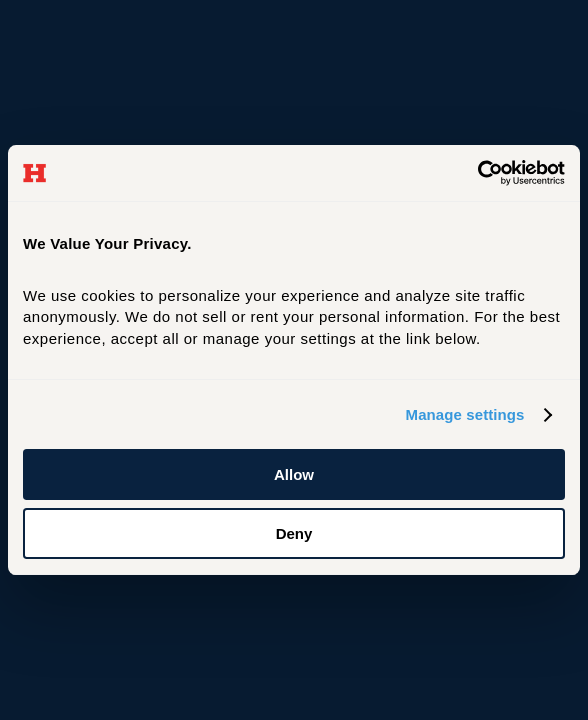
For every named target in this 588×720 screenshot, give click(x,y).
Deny (294, 533)
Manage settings (465, 414)
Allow (294, 474)
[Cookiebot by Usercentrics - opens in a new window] (477, 173)
